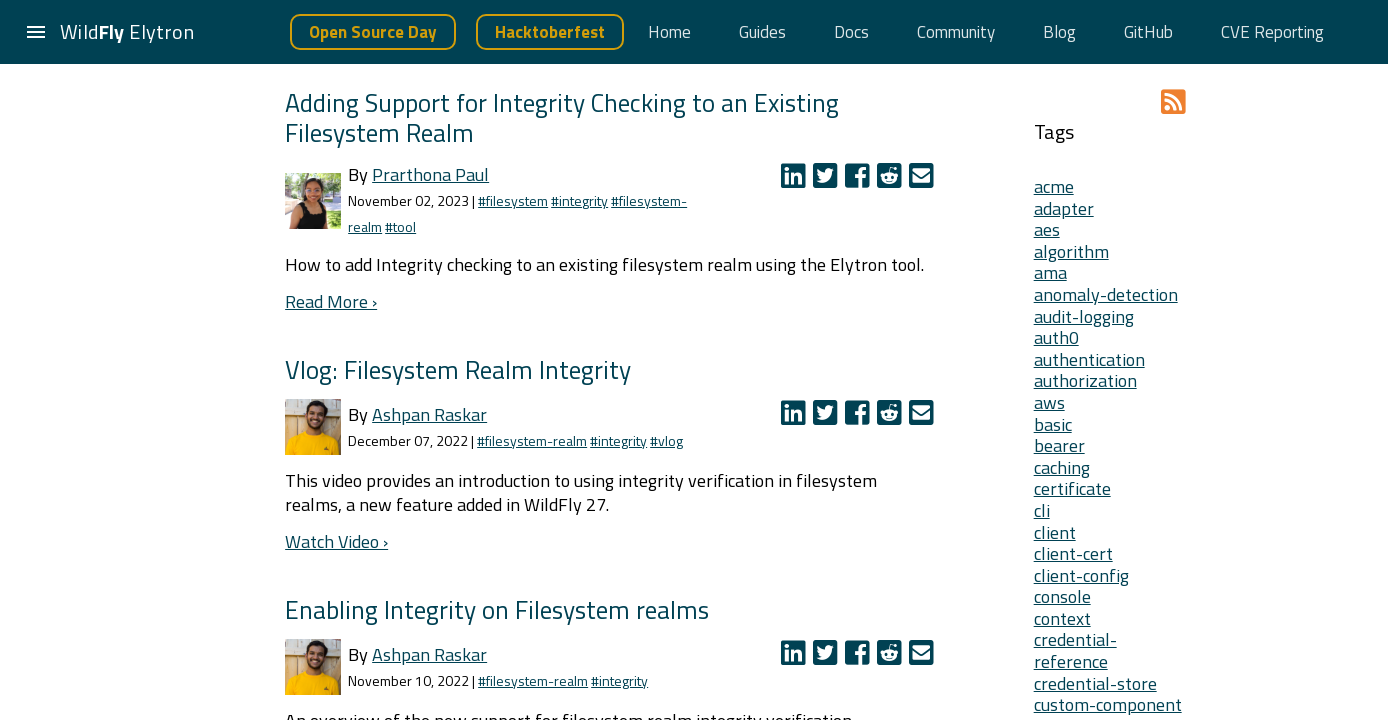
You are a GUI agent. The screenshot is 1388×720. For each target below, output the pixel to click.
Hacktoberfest (550, 32)
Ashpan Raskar (429, 414)
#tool (400, 226)
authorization (1085, 380)
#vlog (666, 440)
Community (956, 32)
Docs (851, 32)
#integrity (579, 200)
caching (1062, 467)
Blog (1059, 32)
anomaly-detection (1106, 294)
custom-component (1108, 704)
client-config (1081, 575)
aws (1049, 402)
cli (1042, 510)
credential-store (1095, 683)
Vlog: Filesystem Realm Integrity (458, 369)
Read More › (331, 301)
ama (1050, 272)
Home (669, 32)
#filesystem (513, 200)
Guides (762, 32)
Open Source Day (373, 32)
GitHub (1148, 32)
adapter (1064, 208)
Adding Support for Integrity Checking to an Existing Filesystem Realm (562, 117)
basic (1053, 424)
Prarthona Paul (430, 174)
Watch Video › (336, 541)
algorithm (1071, 251)
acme (1054, 186)
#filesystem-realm (532, 440)
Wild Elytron (127, 31)
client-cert (1073, 553)
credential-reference (1075, 650)
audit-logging (1084, 316)
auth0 (1056, 337)
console (1062, 596)
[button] (36, 32)
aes (1047, 229)
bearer (1059, 445)
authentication (1089, 359)
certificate (1072, 488)
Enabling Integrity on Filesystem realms (497, 609)
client (1055, 532)
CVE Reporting (1272, 32)
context (1062, 618)
